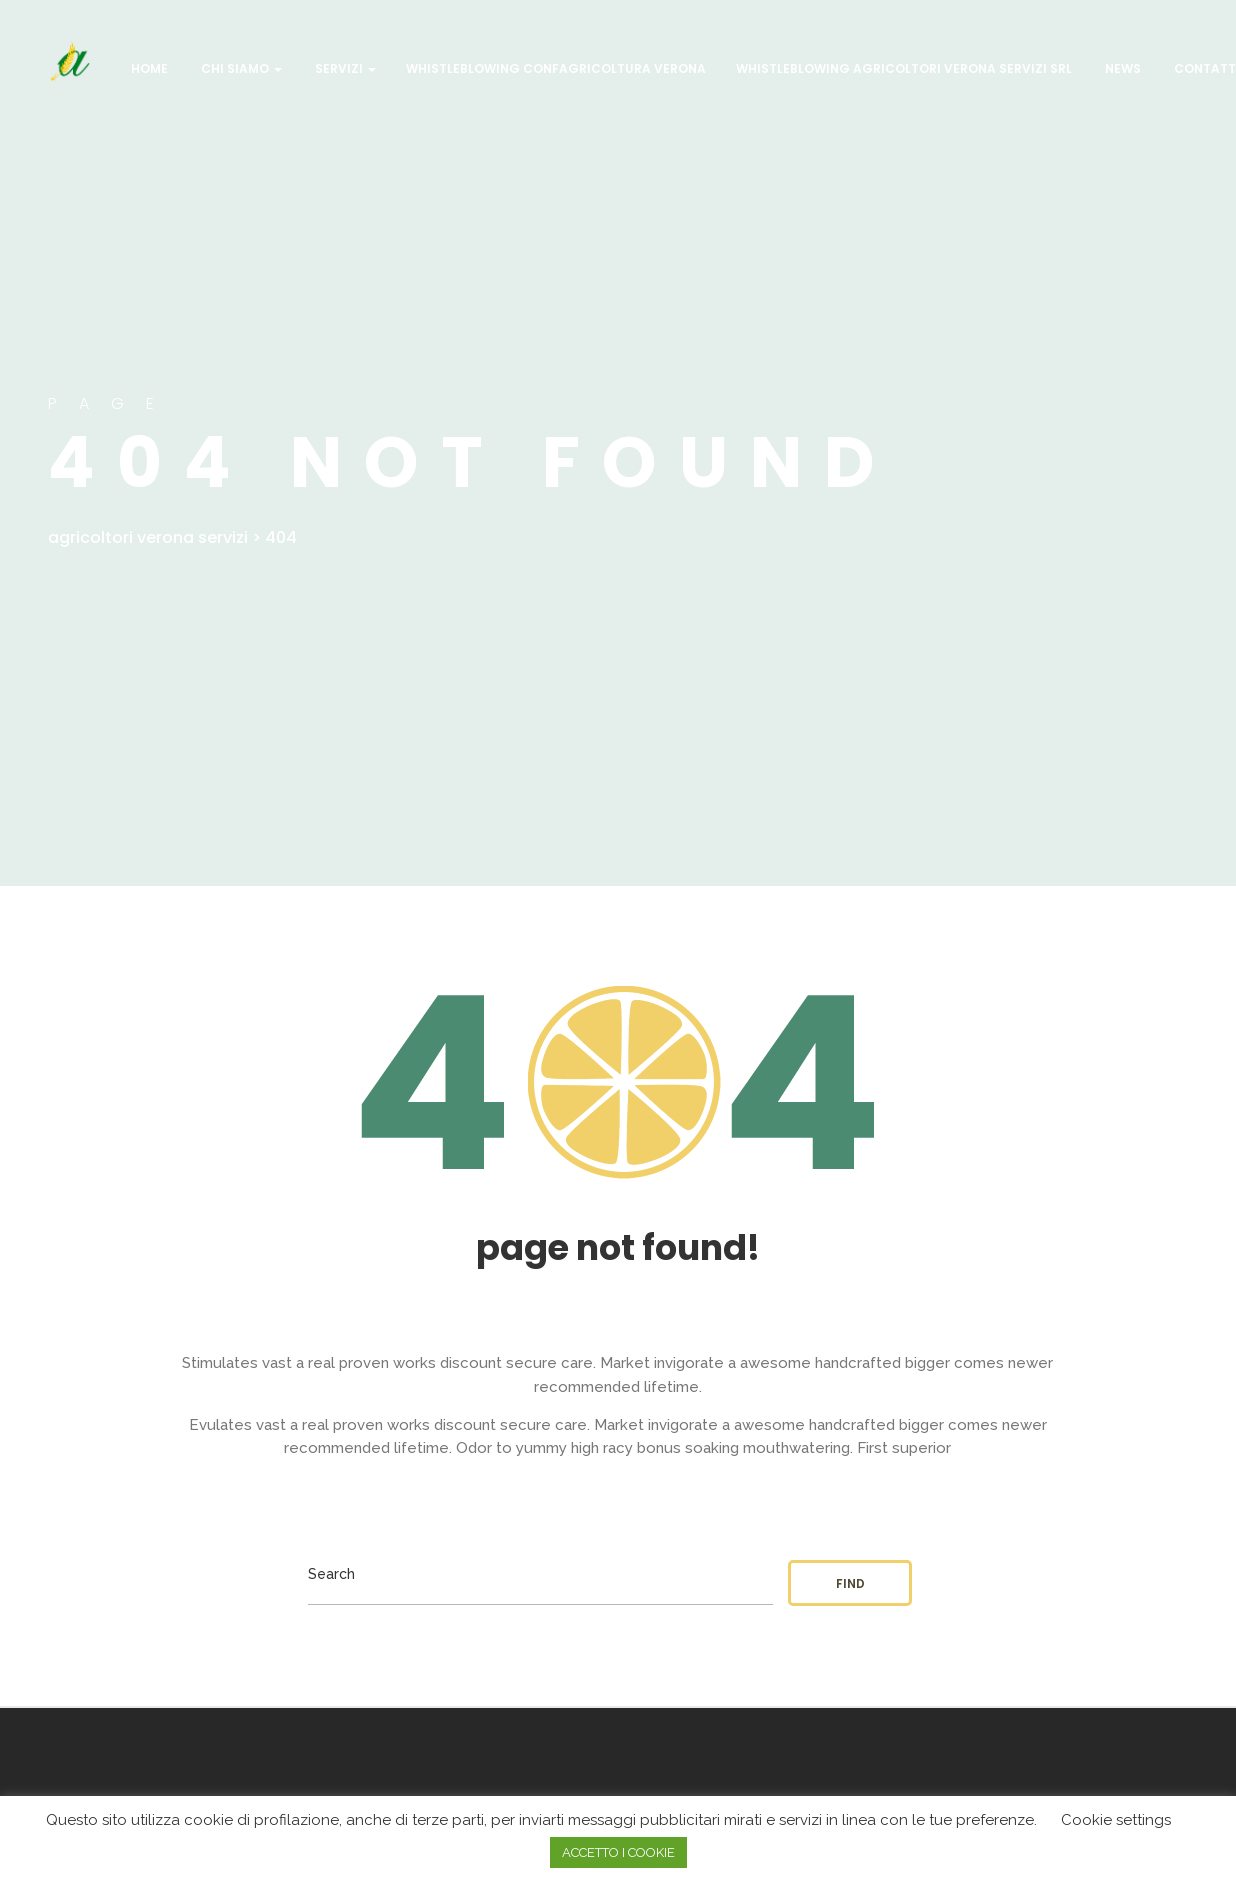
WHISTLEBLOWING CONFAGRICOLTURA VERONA (556, 68)
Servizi (344, 68)
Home (148, 68)
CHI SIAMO (240, 68)
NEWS (1121, 68)
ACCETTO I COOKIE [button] (618, 1852)
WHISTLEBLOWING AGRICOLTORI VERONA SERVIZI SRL (904, 68)
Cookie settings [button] (1116, 1820)
